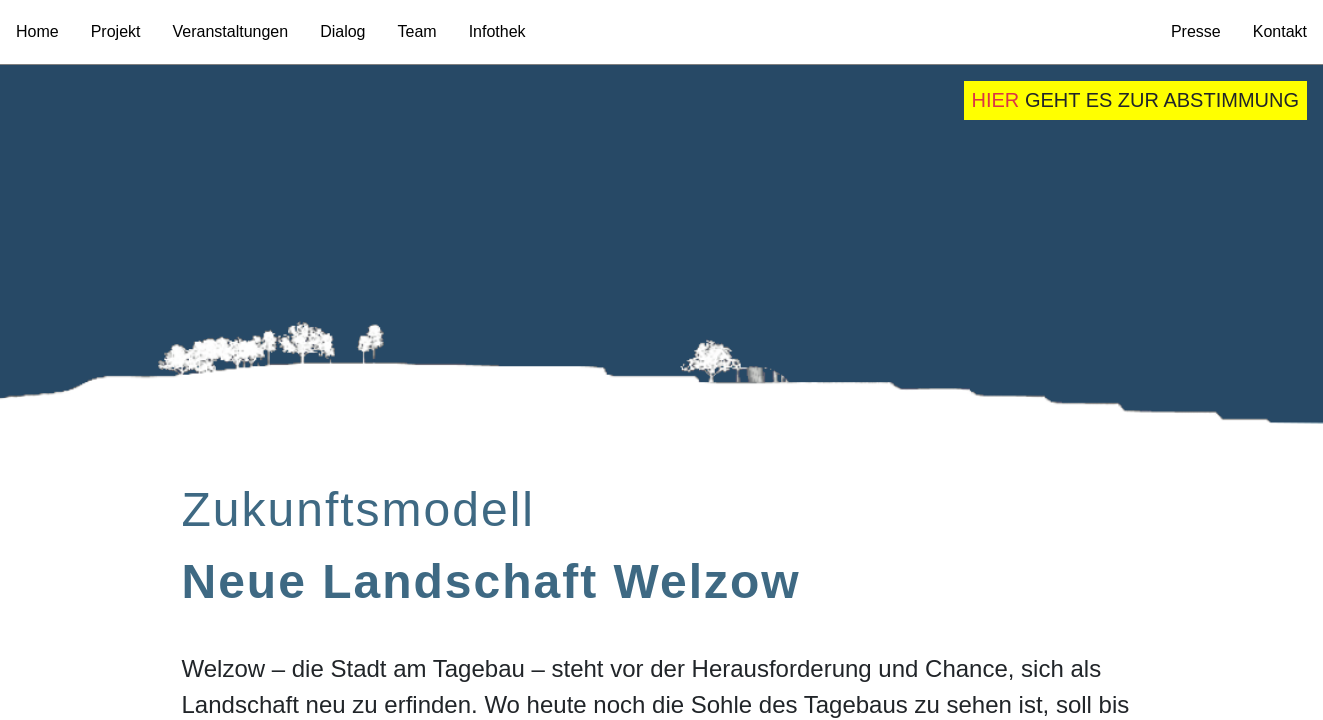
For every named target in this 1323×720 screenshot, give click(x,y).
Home (37, 31)
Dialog (342, 31)
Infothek (497, 31)
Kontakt (1280, 31)
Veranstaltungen (230, 31)
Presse (1196, 31)
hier (996, 100)
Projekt (116, 31)
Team (417, 31)
